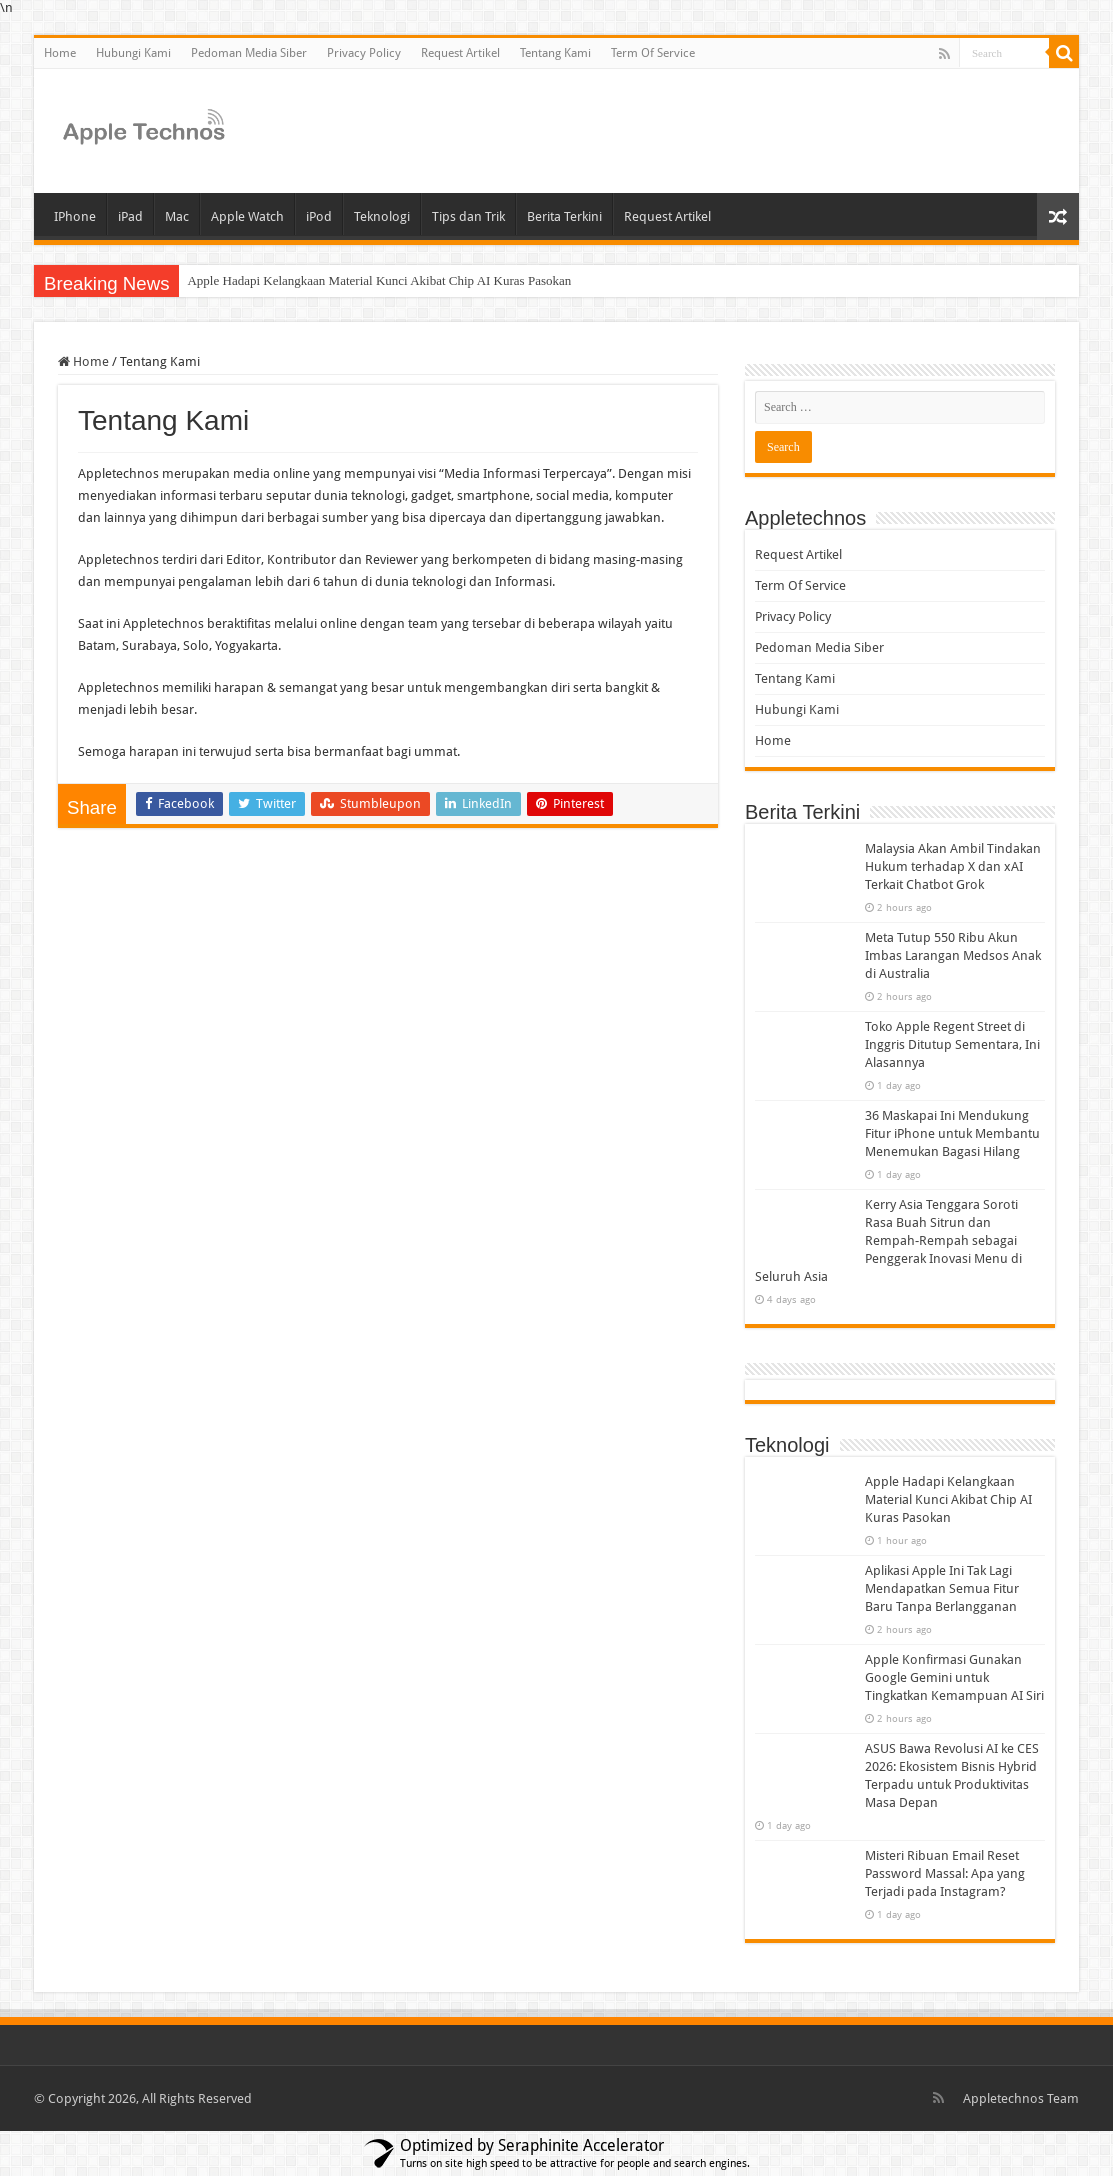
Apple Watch (247, 216)
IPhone (75, 216)
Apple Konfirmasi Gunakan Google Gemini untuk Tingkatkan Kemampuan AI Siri (954, 1677)
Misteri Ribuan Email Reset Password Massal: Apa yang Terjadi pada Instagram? (945, 1873)
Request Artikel (460, 53)
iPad (130, 216)
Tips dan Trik (468, 216)
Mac (177, 216)
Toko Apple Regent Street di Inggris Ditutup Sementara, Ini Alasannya (952, 1044)
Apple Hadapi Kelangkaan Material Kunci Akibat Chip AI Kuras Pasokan (379, 280)
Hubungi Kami (133, 53)
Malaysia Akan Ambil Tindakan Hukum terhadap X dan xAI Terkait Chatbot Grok (953, 866)
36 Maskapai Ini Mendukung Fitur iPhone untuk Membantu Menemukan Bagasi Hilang (952, 1133)
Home (60, 53)
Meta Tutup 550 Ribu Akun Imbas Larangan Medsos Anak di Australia (953, 955)
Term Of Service (653, 53)
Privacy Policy (364, 53)
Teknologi (382, 216)
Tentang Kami (555, 53)
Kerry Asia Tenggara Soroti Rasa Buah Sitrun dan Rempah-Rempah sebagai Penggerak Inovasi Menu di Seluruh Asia (888, 1240)
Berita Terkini (564, 216)
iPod (319, 216)
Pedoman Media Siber (249, 53)
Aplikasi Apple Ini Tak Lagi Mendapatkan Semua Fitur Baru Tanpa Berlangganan (942, 1588)
